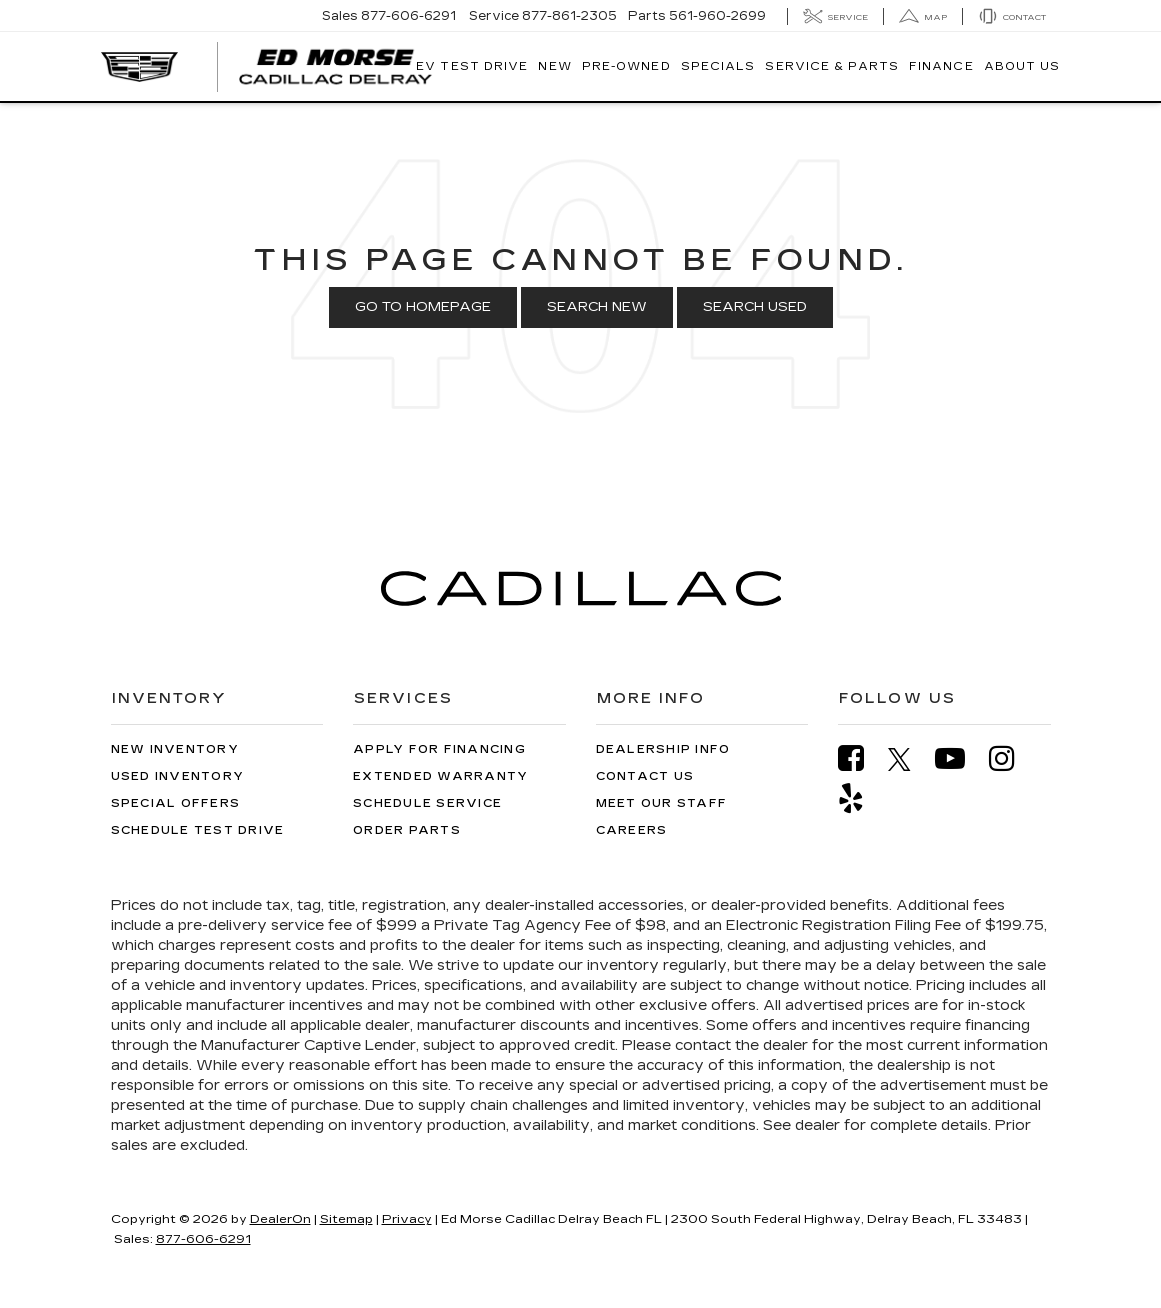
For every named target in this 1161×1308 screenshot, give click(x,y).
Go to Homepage (423, 307)
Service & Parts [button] (832, 66)
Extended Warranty (440, 776)
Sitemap (346, 1219)
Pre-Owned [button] (626, 66)
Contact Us (645, 776)
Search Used (755, 307)
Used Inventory (178, 776)
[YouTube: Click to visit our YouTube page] (960, 758)
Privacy (407, 1219)
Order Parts (407, 830)
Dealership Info (663, 749)
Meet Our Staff (662, 803)
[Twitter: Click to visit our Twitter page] (909, 759)
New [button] (554, 66)
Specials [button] (718, 66)
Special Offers (176, 803)
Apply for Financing (439, 749)
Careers (632, 830)
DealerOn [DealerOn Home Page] (280, 1219)
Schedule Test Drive (198, 830)
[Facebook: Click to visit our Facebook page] (861, 758)
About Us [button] (1022, 66)
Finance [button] (941, 66)
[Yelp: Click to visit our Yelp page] (861, 798)
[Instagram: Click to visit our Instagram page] (1012, 758)
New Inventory (175, 749)
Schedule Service (427, 803)
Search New (597, 307)
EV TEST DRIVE (472, 66)
